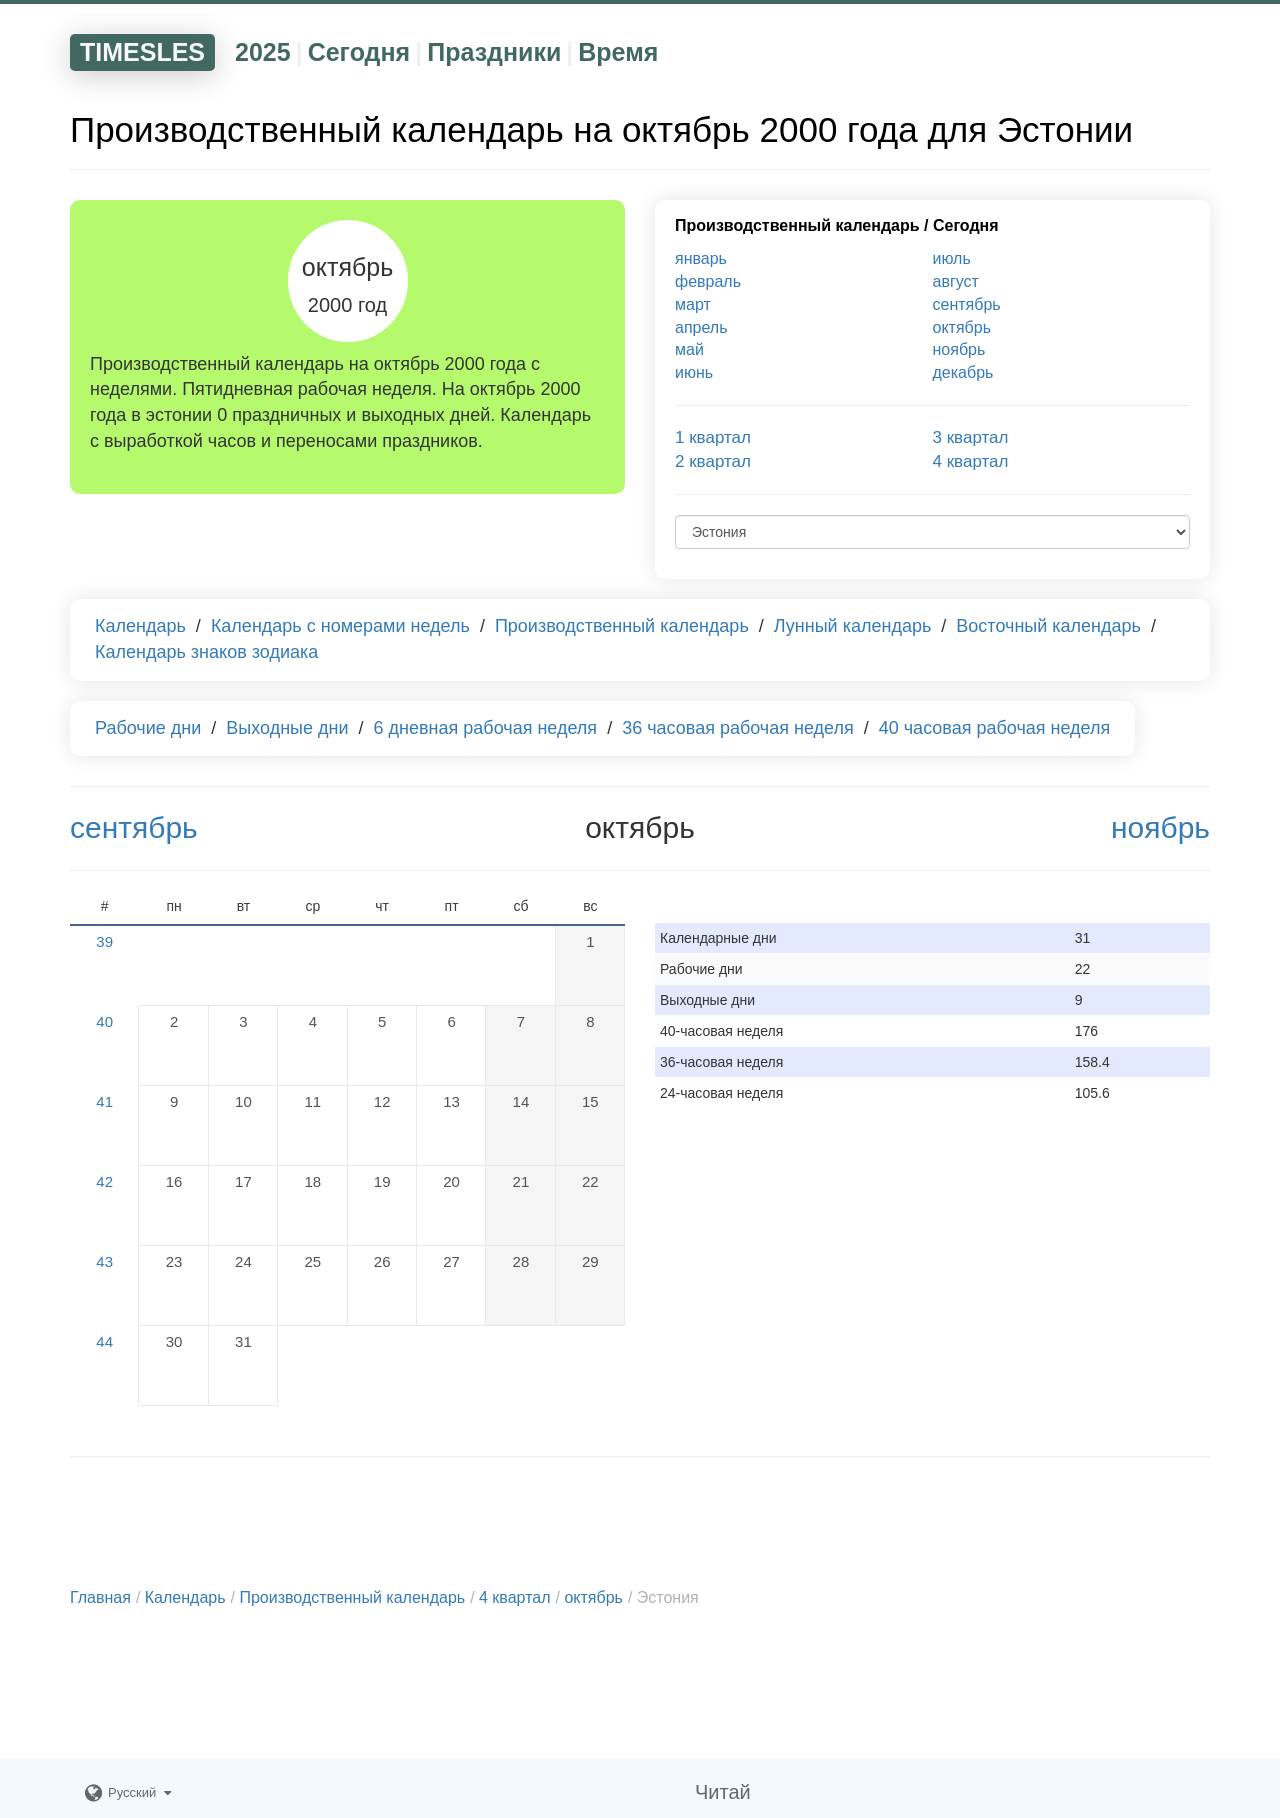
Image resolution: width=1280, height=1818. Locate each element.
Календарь (140, 626)
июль (952, 258)
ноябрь (959, 349)
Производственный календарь (797, 225)
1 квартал (713, 437)
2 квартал (713, 461)
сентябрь (967, 304)
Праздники (494, 52)
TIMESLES (142, 52)
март (693, 304)
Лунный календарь (853, 626)
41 (104, 1101)
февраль (708, 281)
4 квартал (971, 461)
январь (701, 258)
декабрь (963, 372)
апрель (701, 327)
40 (104, 1021)
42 (104, 1181)
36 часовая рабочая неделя (738, 728)
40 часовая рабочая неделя (995, 728)
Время (618, 52)
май (689, 349)
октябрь (962, 327)
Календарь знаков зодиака (206, 652)
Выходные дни (287, 728)
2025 (263, 52)
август (956, 281)
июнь (694, 372)
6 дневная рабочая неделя (486, 728)
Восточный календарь (1048, 626)
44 (104, 1341)
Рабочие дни (148, 728)
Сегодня (359, 52)
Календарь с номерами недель (340, 626)
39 (104, 941)
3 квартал (971, 437)
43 (104, 1261)
